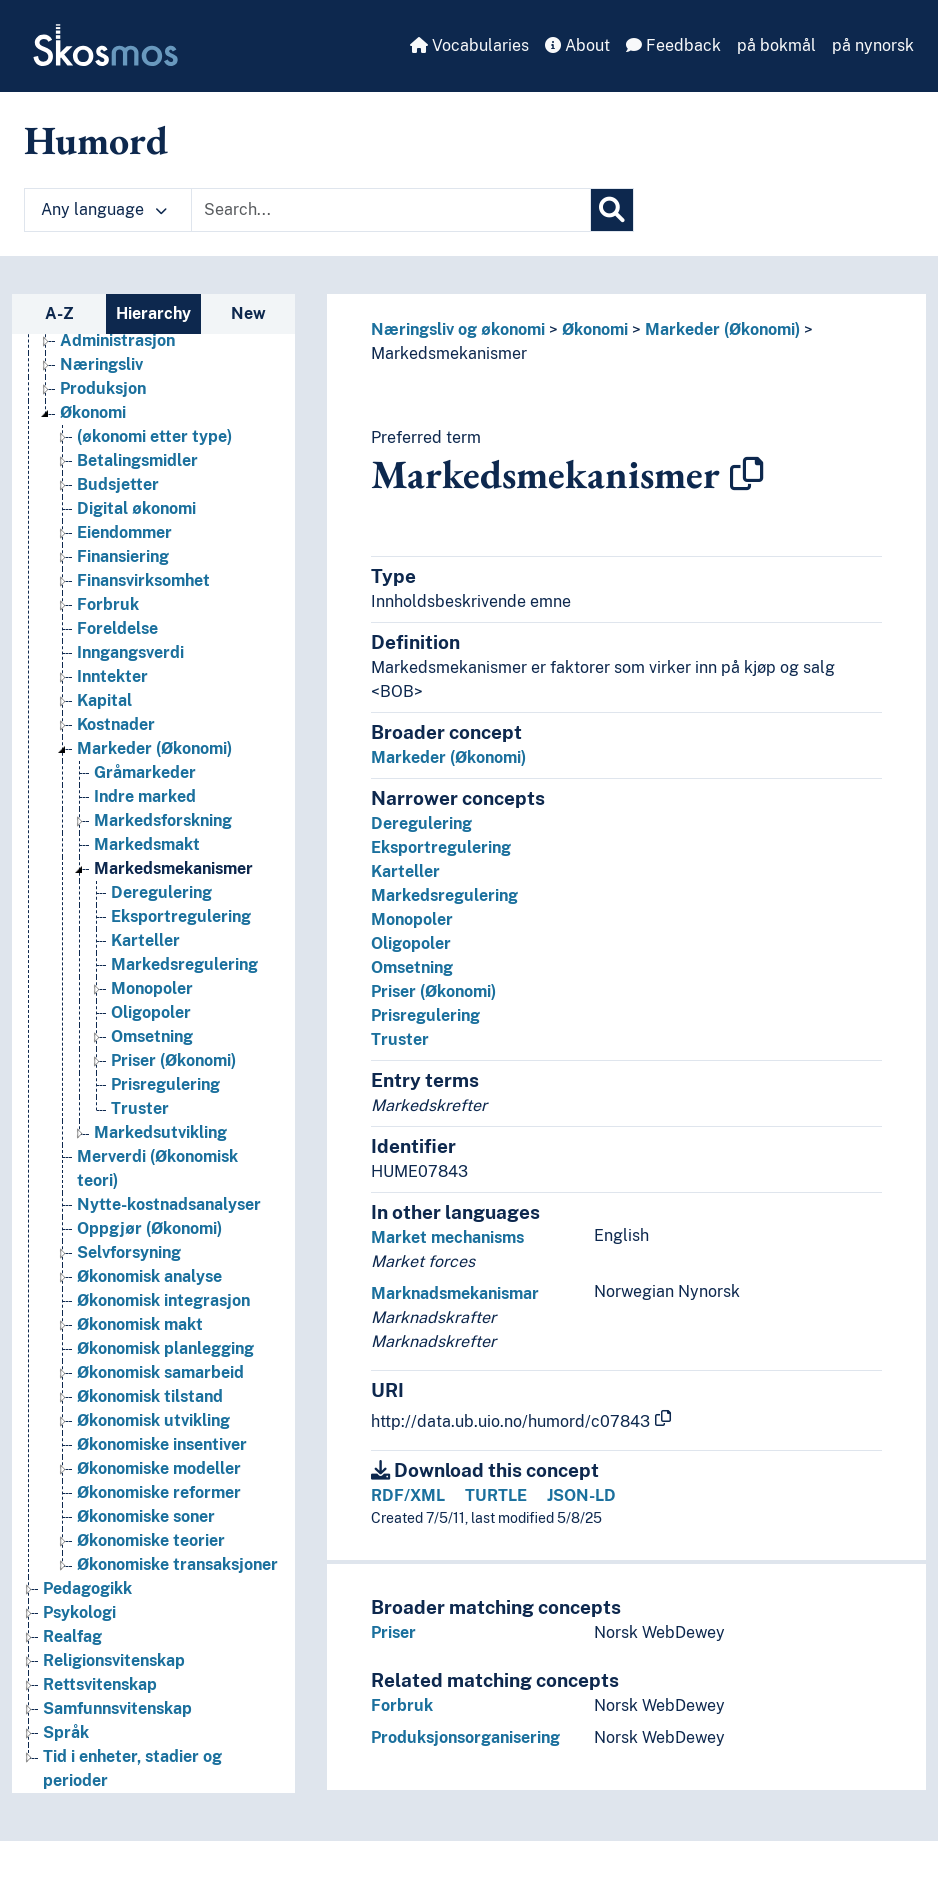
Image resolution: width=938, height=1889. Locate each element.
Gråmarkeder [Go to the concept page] (145, 772)
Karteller (405, 871)
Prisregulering (425, 1015)
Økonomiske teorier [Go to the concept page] (151, 1540)
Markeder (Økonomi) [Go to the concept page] (154, 748)
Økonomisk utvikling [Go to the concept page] (153, 1420)
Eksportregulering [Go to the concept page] (181, 916)
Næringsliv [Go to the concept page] (101, 364)
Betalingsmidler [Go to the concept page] (137, 460)
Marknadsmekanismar (455, 1293)
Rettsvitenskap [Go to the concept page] (100, 1684)
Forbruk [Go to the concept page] (108, 604)
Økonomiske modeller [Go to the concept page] (159, 1468)
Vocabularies (469, 45)
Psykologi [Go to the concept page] (79, 1612)
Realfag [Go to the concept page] (72, 1636)
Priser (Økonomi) (433, 991)
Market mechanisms (447, 1237)
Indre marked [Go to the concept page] (145, 796)
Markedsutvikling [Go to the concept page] (160, 1132)
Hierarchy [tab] (153, 313)
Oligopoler (411, 943)
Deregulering (421, 823)
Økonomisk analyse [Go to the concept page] (149, 1276)
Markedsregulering (444, 895)
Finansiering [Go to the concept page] (123, 556)
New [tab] (248, 313)
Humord (96, 140)
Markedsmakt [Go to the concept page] (147, 844)
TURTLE (496, 1495)
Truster (400, 1039)
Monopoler (412, 919)
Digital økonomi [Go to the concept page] (136, 508)
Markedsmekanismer (449, 353)
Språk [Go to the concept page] (66, 1732)
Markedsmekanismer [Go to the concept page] (173, 868)
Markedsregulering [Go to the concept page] (184, 964)
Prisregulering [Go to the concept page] (165, 1084)
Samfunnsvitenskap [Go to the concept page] (117, 1708)
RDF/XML (408, 1495)
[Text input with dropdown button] (391, 210)
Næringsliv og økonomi (458, 329)
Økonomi (595, 329)
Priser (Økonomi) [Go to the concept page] (173, 1060)
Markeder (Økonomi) (722, 329)
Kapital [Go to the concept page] (104, 700)
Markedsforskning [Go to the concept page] (163, 820)
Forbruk (402, 1705)
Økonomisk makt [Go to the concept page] (140, 1324)
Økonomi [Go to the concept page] (93, 412)
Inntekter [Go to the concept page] (112, 676)
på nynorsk (873, 45)
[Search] (612, 210)
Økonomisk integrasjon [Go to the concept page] (163, 1300)
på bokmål (776, 45)
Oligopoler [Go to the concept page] (151, 1012)
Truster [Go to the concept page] (140, 1108)
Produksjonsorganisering (465, 1737)
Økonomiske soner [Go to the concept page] (146, 1516)
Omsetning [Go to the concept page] (152, 1036)
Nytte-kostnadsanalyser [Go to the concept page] (169, 1204)
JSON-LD (581, 1495)
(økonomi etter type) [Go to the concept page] (154, 436)
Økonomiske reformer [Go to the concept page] (159, 1492)
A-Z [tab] (59, 313)
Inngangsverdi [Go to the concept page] (130, 652)
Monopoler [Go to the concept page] (152, 988)
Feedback (673, 45)
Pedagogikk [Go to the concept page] (87, 1588)
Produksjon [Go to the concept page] (103, 388)
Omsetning (412, 967)
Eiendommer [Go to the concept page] (124, 532)
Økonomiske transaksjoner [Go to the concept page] (177, 1564)
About (577, 45)
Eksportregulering (441, 847)
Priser (393, 1632)
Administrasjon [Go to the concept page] (117, 340)
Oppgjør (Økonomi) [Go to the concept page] (149, 1228)
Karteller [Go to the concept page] (145, 940)
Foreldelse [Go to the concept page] (117, 628)
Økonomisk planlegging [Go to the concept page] (165, 1348)
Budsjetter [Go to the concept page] (118, 484)
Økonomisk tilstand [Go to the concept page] (150, 1396)
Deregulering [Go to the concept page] (161, 892)
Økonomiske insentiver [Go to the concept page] (162, 1444)
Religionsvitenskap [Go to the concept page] (114, 1660)
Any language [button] (104, 209)
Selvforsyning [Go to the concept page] (129, 1252)
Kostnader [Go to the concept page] (116, 724)
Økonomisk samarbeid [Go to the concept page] (160, 1372)
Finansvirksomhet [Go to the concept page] (143, 580)
